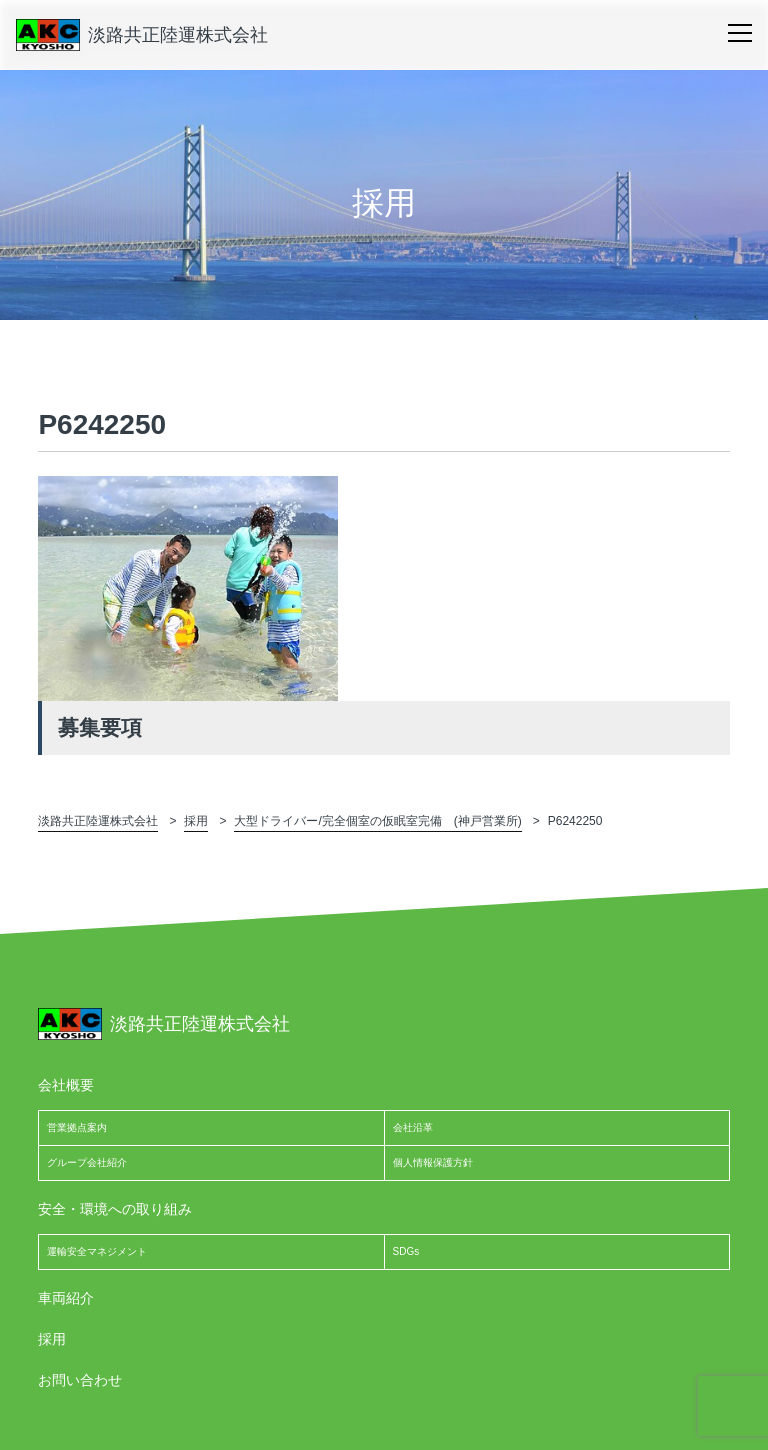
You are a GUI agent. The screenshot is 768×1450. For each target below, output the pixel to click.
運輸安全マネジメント (97, 1251)
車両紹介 (66, 1298)
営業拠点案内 (77, 1127)
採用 (52, 1339)
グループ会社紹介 (87, 1162)
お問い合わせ (80, 1380)
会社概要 (66, 1085)
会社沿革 (413, 1127)
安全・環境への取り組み (115, 1209)
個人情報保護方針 (433, 1162)
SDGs (406, 1251)
